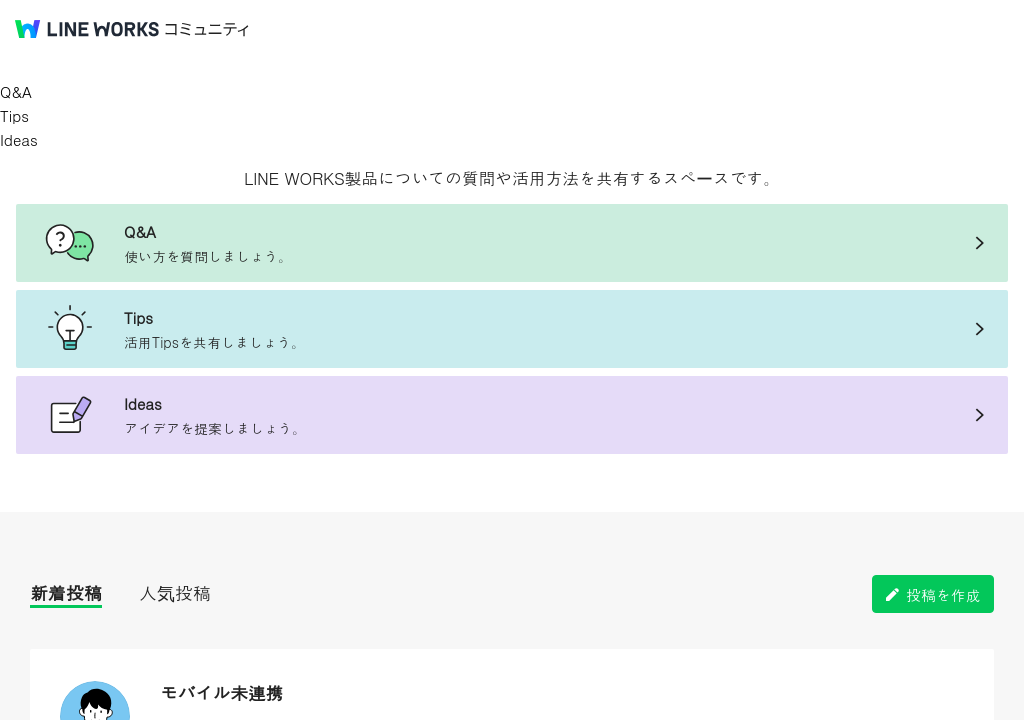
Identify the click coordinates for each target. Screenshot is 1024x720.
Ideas (19, 139)
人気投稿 (175, 592)
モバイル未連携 (221, 692)
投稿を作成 (943, 594)
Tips (14, 115)
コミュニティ (207, 29)
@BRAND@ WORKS (87, 29)
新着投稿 (66, 592)
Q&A (16, 91)
